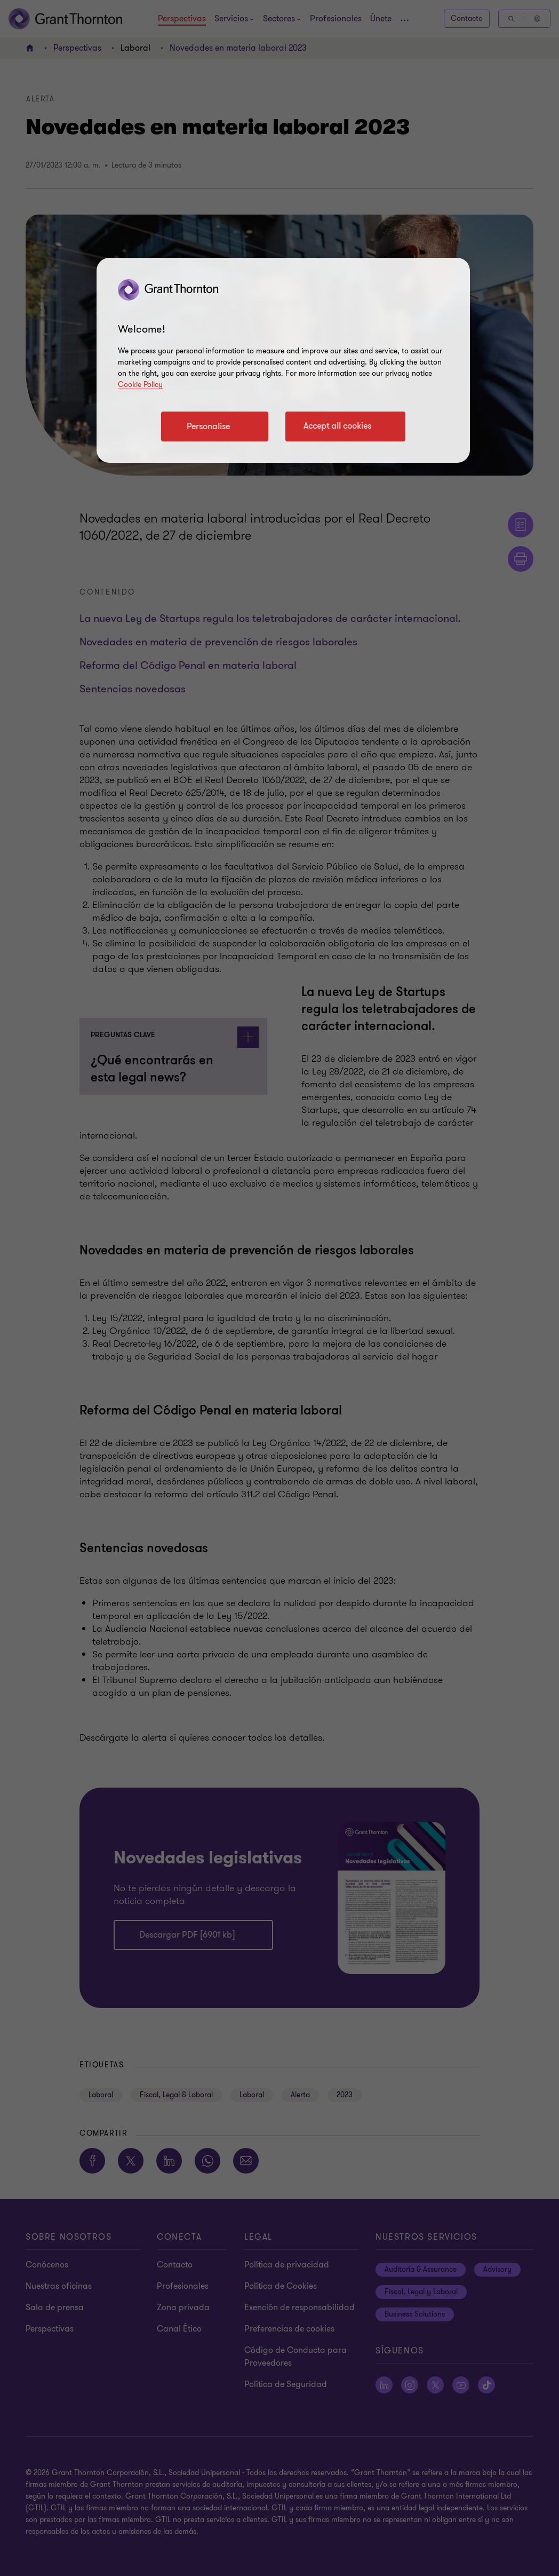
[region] (283, 360)
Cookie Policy (140, 385)
